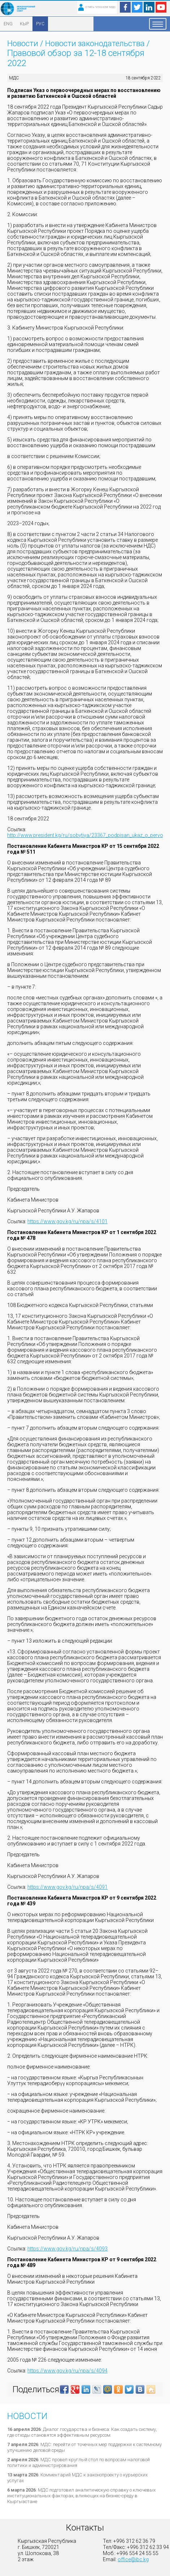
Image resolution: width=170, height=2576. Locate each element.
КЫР (24, 23)
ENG (8, 23)
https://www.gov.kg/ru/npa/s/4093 (67, 2249)
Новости (22, 43)
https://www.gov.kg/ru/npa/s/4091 (67, 1887)
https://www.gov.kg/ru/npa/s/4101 (67, 1221)
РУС (40, 23)
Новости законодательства (95, 43)
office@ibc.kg (133, 2559)
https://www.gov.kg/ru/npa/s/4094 (67, 2371)
